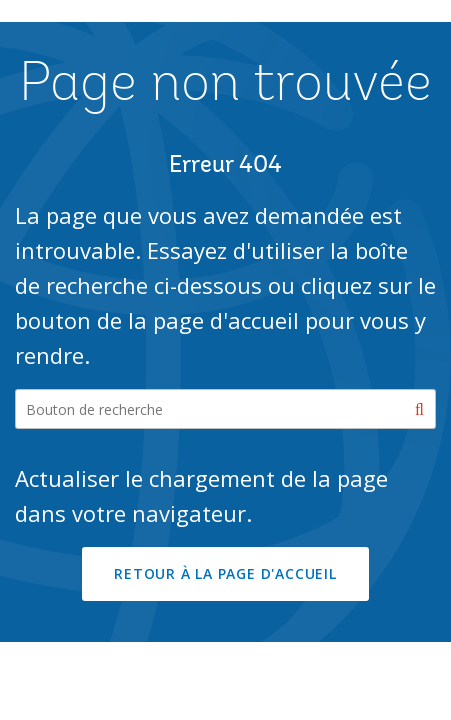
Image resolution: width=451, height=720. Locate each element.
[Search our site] (225, 409)
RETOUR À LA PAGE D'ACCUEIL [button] (225, 573)
